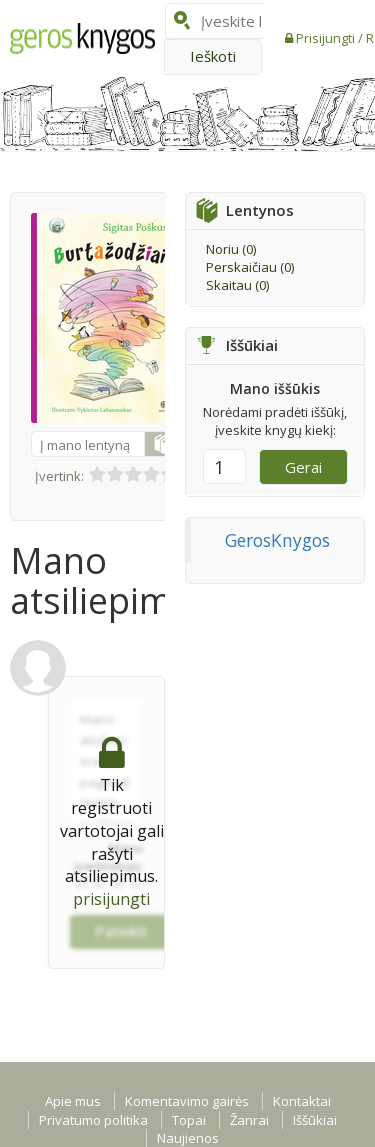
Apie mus (73, 1101)
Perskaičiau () (250, 267)
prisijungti (111, 899)
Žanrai (249, 1120)
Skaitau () (237, 285)
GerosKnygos (277, 540)
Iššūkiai (315, 1120)
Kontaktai (302, 1101)
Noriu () (231, 249)
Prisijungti (327, 38)
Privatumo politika (93, 1120)
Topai (189, 1120)
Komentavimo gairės (187, 1101)
